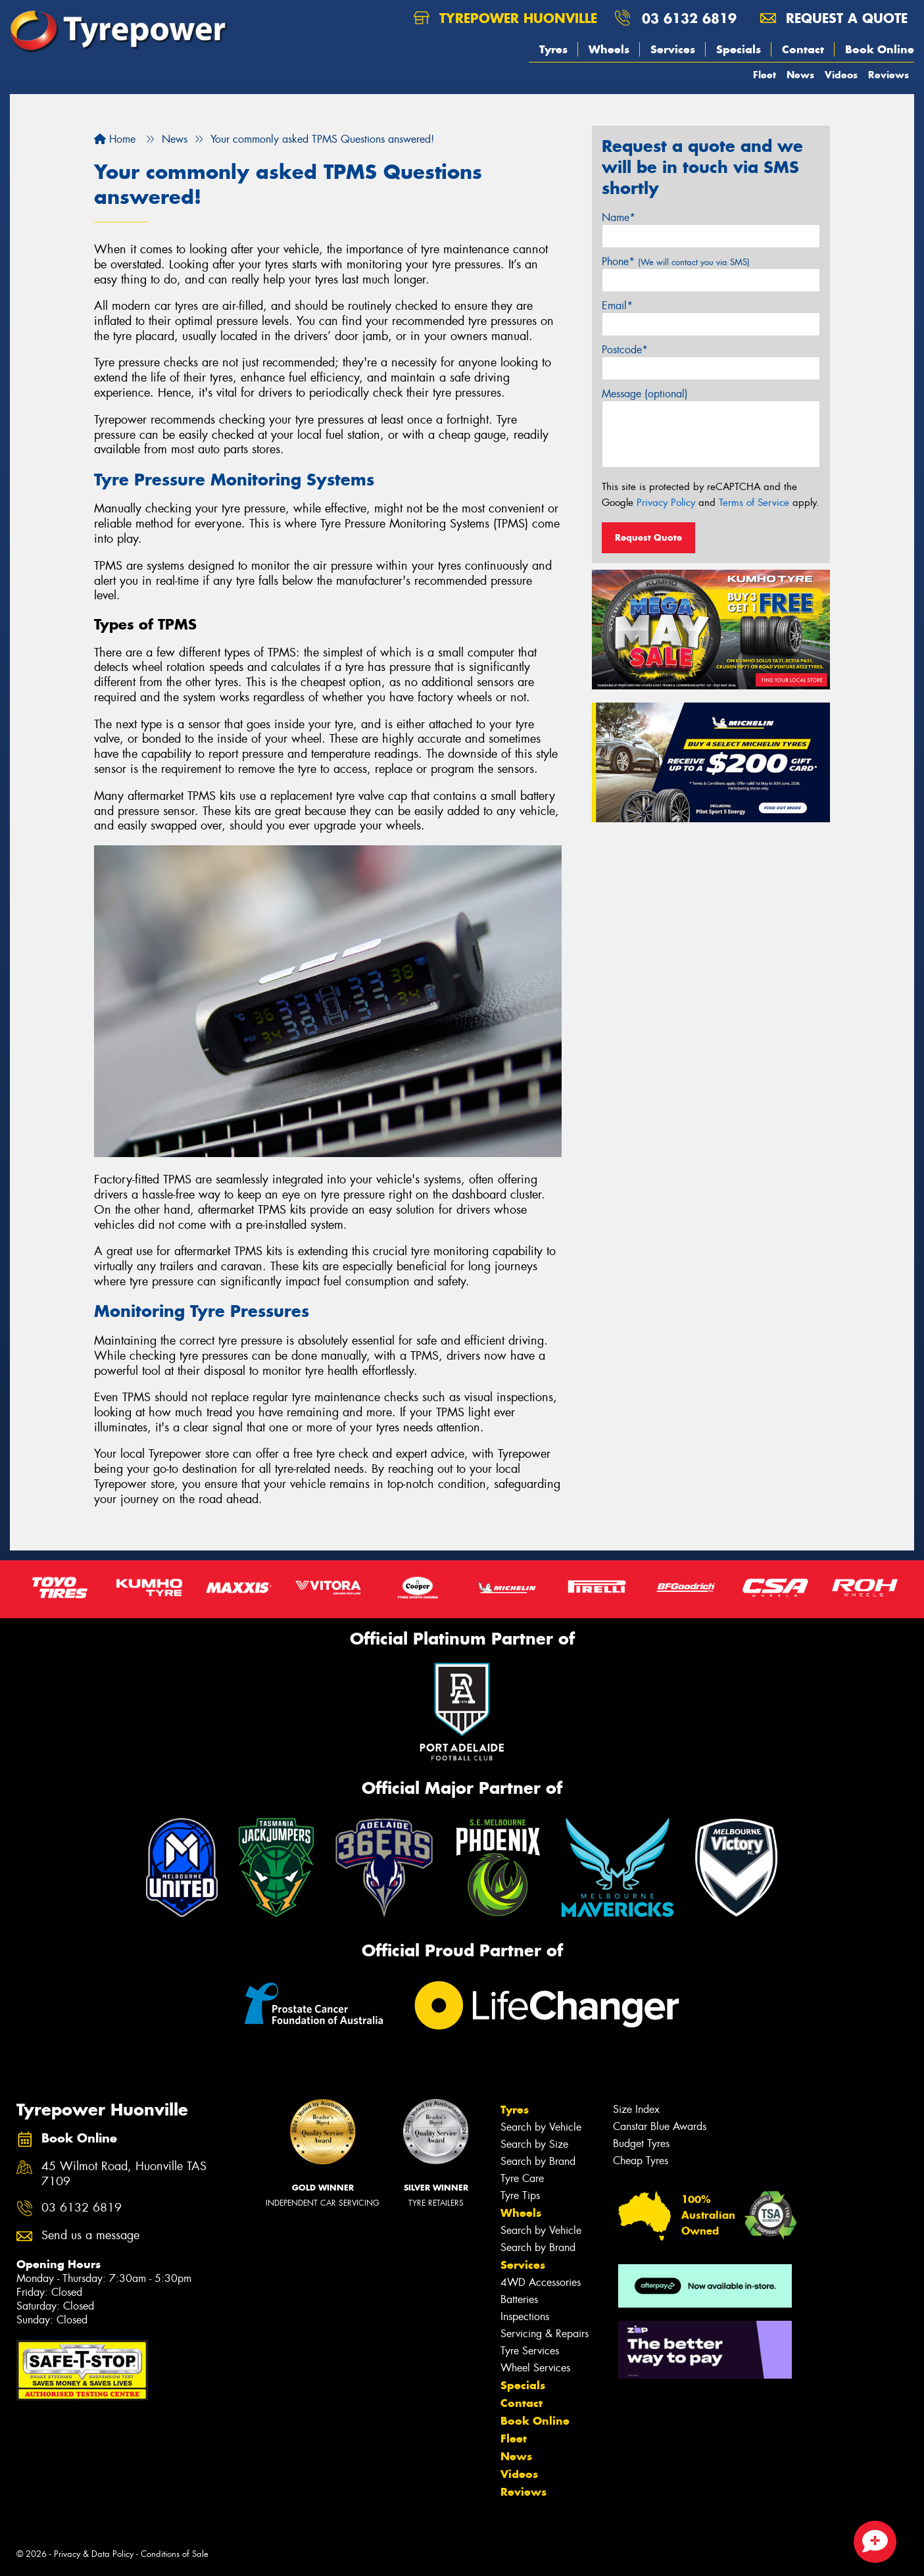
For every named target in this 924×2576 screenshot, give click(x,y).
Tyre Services (529, 2351)
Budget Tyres (641, 2143)
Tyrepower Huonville (505, 18)
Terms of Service (754, 502)
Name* (618, 217)
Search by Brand (537, 2161)
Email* (617, 305)
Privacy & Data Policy (94, 2554)
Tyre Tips (520, 2195)
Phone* (676, 261)
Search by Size (534, 2144)
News (800, 74)
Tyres (553, 49)
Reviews (888, 74)
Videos (841, 74)
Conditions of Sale (174, 2554)
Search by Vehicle (540, 2127)
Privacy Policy (666, 502)
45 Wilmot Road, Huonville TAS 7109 (124, 2174)
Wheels (609, 49)
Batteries (519, 2299)
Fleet (764, 74)
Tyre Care (522, 2178)
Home (114, 139)
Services (672, 49)
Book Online (879, 49)
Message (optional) (645, 394)
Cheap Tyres (640, 2160)
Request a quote (834, 18)
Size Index (636, 2109)
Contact (803, 49)
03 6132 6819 (689, 18)
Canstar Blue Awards (659, 2126)
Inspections (524, 2316)
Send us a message (90, 2235)
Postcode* (625, 350)
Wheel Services (535, 2368)
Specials (738, 49)
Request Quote (648, 537)
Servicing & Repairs (544, 2334)
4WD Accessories (540, 2282)
